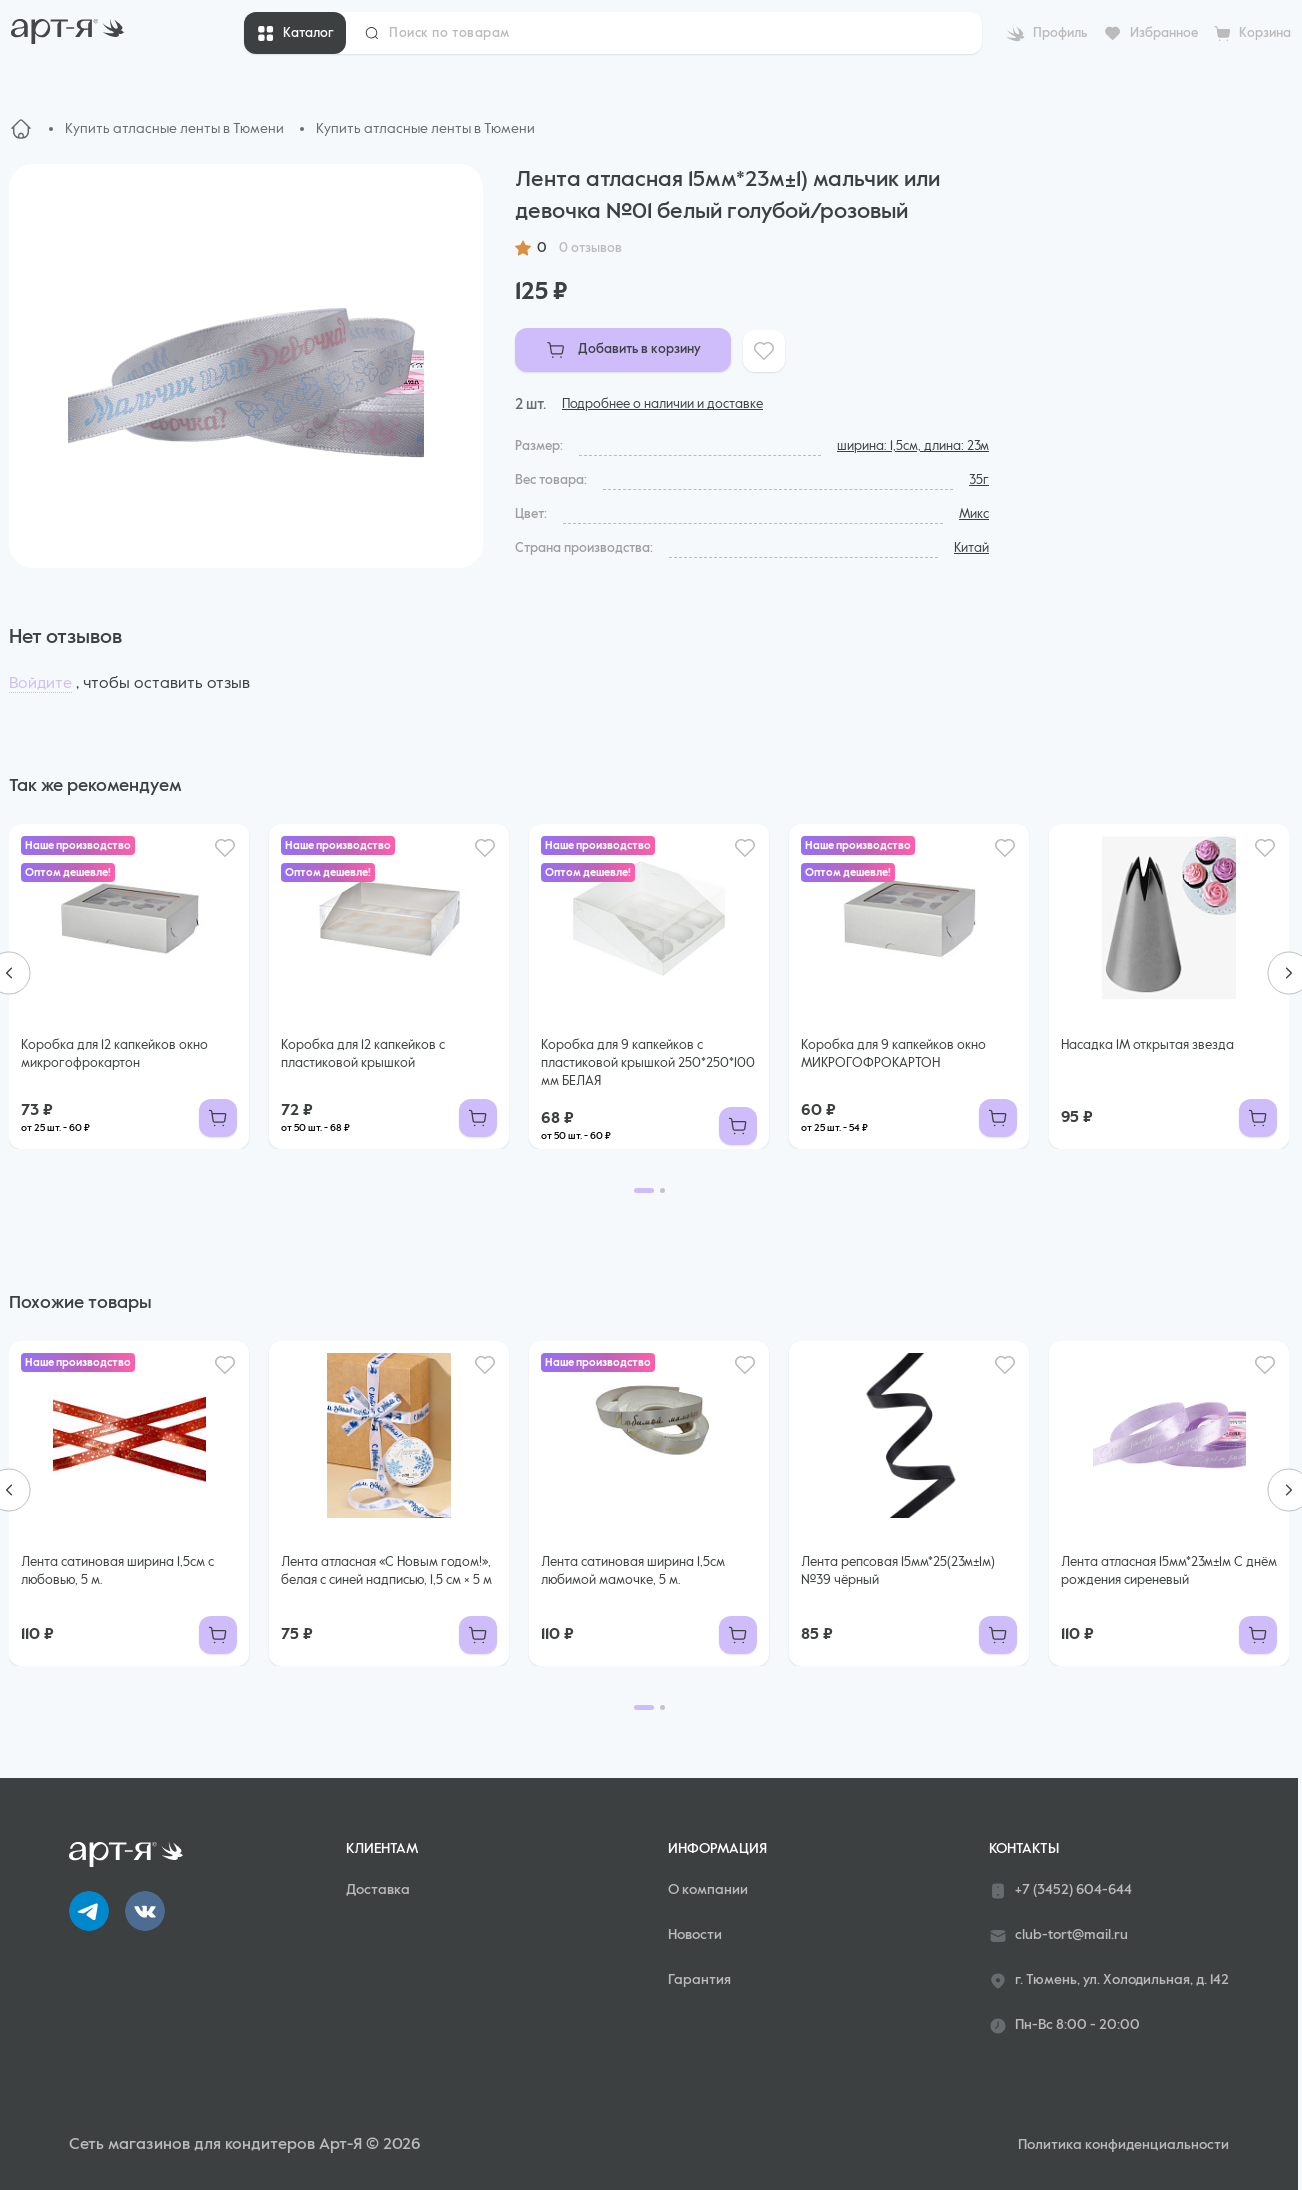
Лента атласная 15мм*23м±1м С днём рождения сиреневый (1169, 1571)
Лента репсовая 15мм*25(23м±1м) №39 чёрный (898, 1571)
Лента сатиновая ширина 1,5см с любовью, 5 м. (117, 1571)
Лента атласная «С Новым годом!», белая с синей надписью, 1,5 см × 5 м (386, 1571)
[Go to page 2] (662, 1190)
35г (979, 480)
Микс (974, 514)
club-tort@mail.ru (1058, 1936)
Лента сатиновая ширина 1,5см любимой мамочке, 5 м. (633, 1571)
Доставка (378, 1890)
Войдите (40, 684)
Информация (717, 1849)
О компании (708, 1890)
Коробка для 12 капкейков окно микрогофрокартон (114, 1054)
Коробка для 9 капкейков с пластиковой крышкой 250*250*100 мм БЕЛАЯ (648, 1063)
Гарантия (699, 1980)
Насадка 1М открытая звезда (1147, 1045)
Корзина (1265, 33)
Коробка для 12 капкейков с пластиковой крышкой (363, 1054)
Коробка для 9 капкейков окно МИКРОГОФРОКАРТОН (893, 1054)
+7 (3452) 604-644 (1060, 1891)
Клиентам (382, 1849)
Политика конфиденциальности (1123, 2145)
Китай (971, 548)
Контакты (1024, 1849)
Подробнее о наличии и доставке (662, 404)
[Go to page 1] (644, 1190)
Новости (695, 1935)
